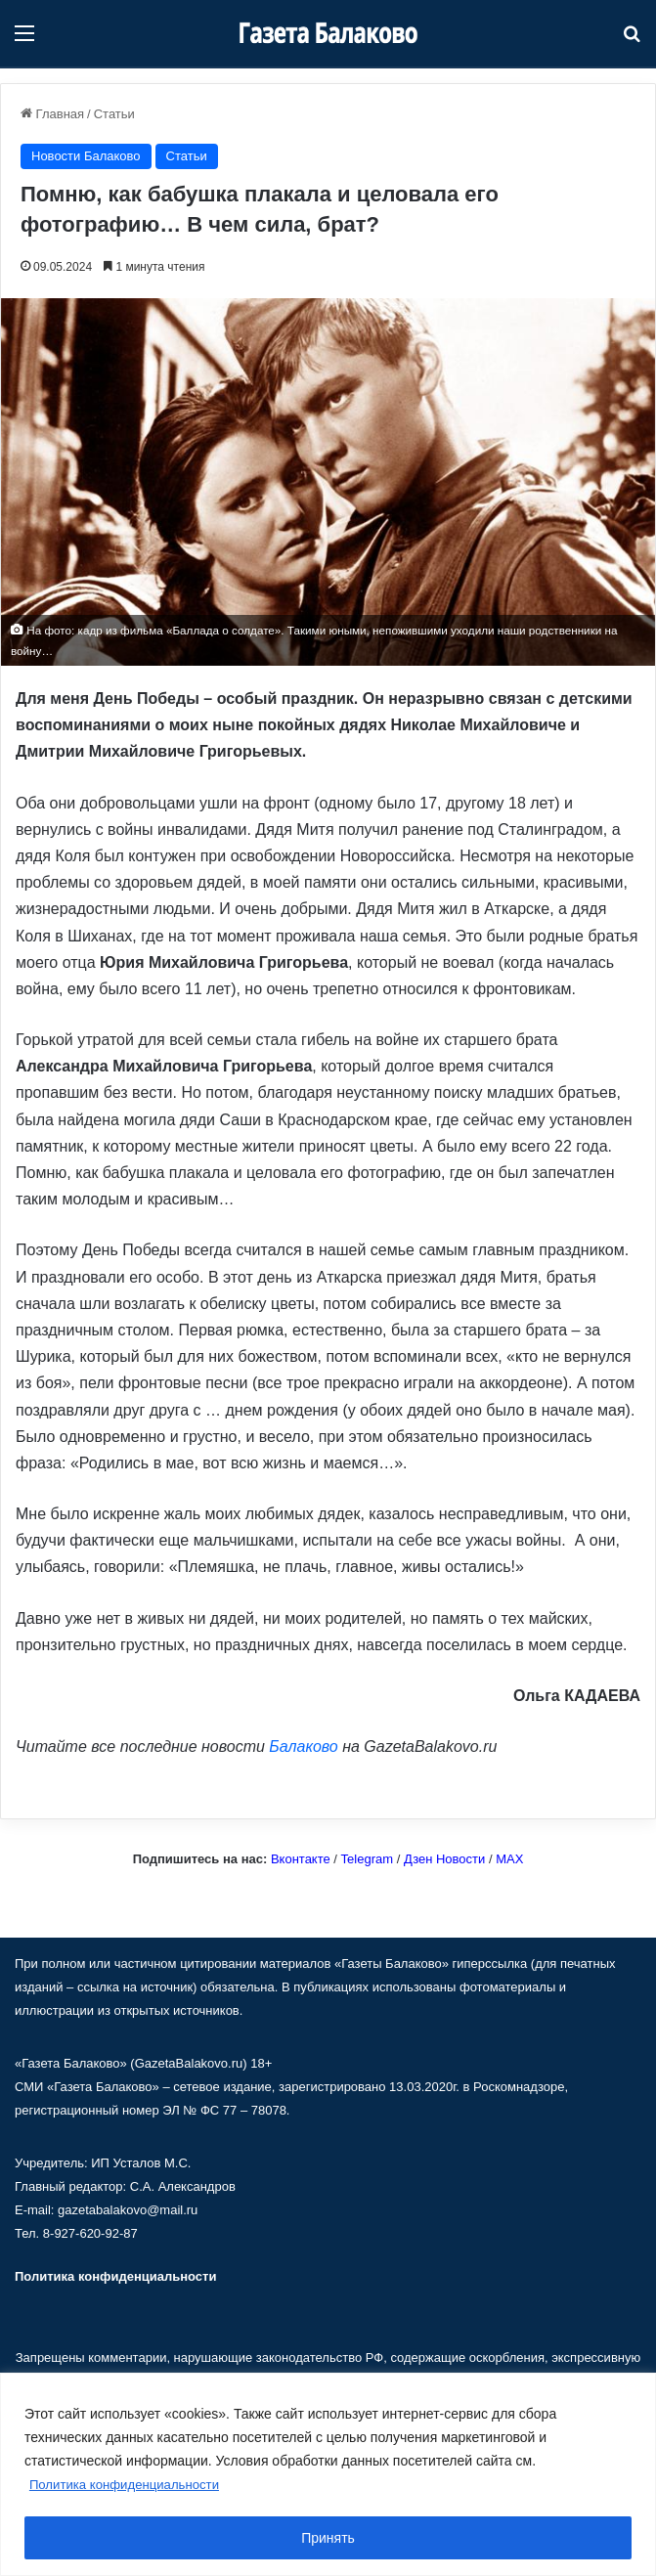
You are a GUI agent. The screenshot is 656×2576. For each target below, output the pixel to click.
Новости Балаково (86, 156)
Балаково (303, 1746)
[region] (328, 2475)
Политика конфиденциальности (130, 2485)
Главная (52, 114)
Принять (328, 2538)
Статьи (114, 114)
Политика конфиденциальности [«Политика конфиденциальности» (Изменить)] (115, 2276)
